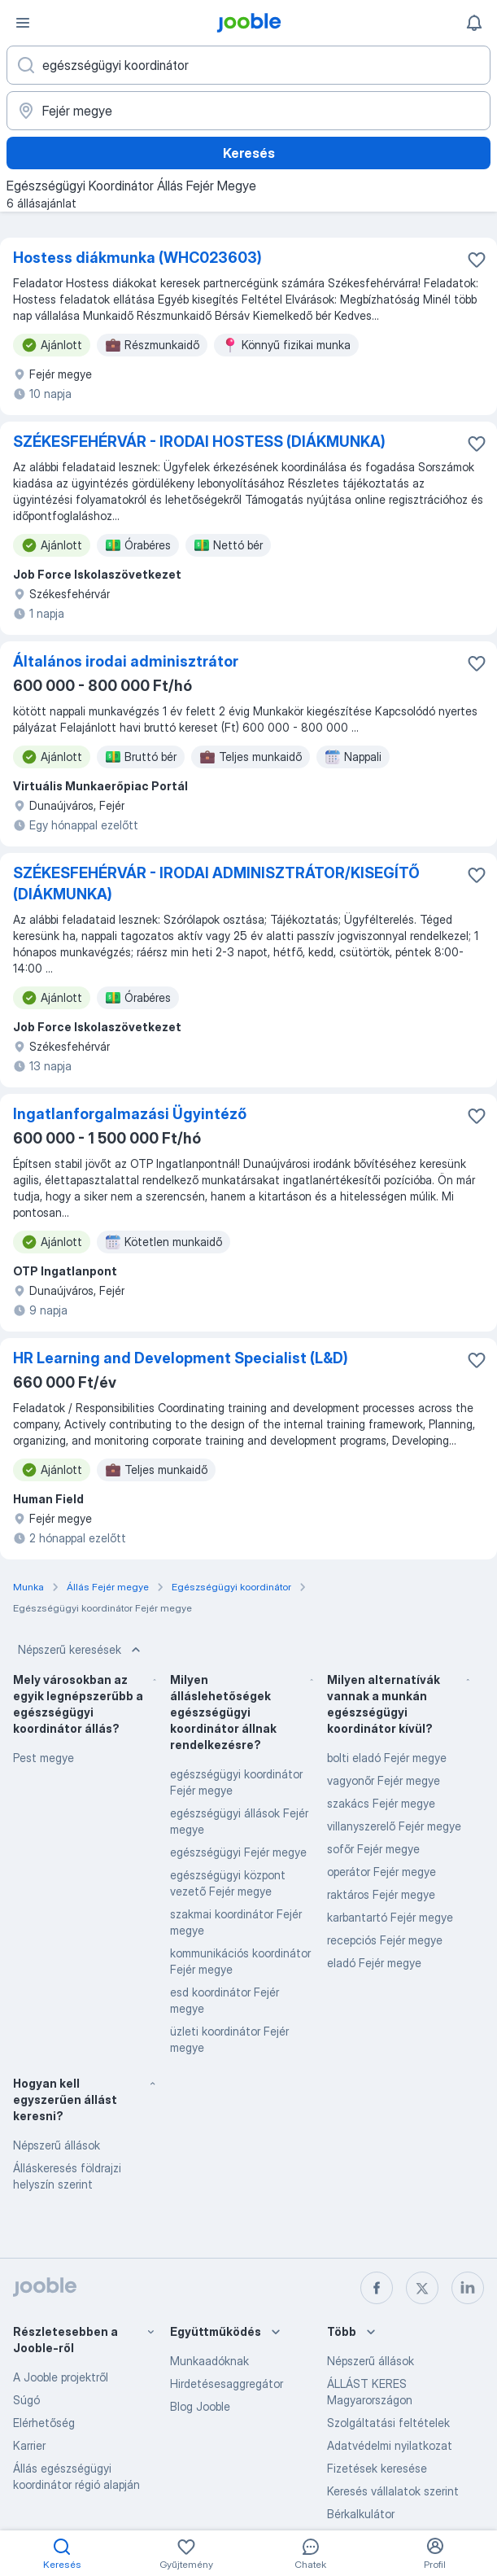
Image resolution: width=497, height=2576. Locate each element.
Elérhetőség (44, 2422)
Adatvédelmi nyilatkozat (389, 2445)
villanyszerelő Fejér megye (394, 1826)
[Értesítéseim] (474, 22)
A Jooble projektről (60, 2377)
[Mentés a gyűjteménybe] (476, 260)
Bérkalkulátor (361, 2514)
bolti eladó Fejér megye (387, 1758)
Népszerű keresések (81, 1650)
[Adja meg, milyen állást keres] (248, 65)
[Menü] (23, 23)
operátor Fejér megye (381, 1871)
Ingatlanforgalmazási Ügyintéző (129, 1113)
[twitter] (422, 2288)
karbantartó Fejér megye (390, 1917)
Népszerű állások (56, 2145)
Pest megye (43, 1758)
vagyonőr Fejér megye (383, 1780)
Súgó (26, 2400)
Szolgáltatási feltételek (388, 2422)
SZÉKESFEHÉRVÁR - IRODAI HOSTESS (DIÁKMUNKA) (199, 441)
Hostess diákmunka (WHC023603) (137, 257)
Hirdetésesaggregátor (226, 2383)
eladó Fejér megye (374, 1963)
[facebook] (376, 2288)
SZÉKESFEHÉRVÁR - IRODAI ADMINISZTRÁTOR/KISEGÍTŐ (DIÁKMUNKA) (216, 883)
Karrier (29, 2445)
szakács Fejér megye (381, 1803)
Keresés (249, 153)
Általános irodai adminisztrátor (125, 661)
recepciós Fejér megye (385, 1940)
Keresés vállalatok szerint (393, 2491)
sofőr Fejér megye (373, 1849)
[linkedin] (467, 2288)
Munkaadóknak (209, 2361)
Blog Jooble (200, 2406)
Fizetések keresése (377, 2468)
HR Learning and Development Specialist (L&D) (180, 1358)
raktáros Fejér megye (381, 1894)
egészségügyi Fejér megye (238, 1852)
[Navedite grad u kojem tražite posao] (248, 110)
